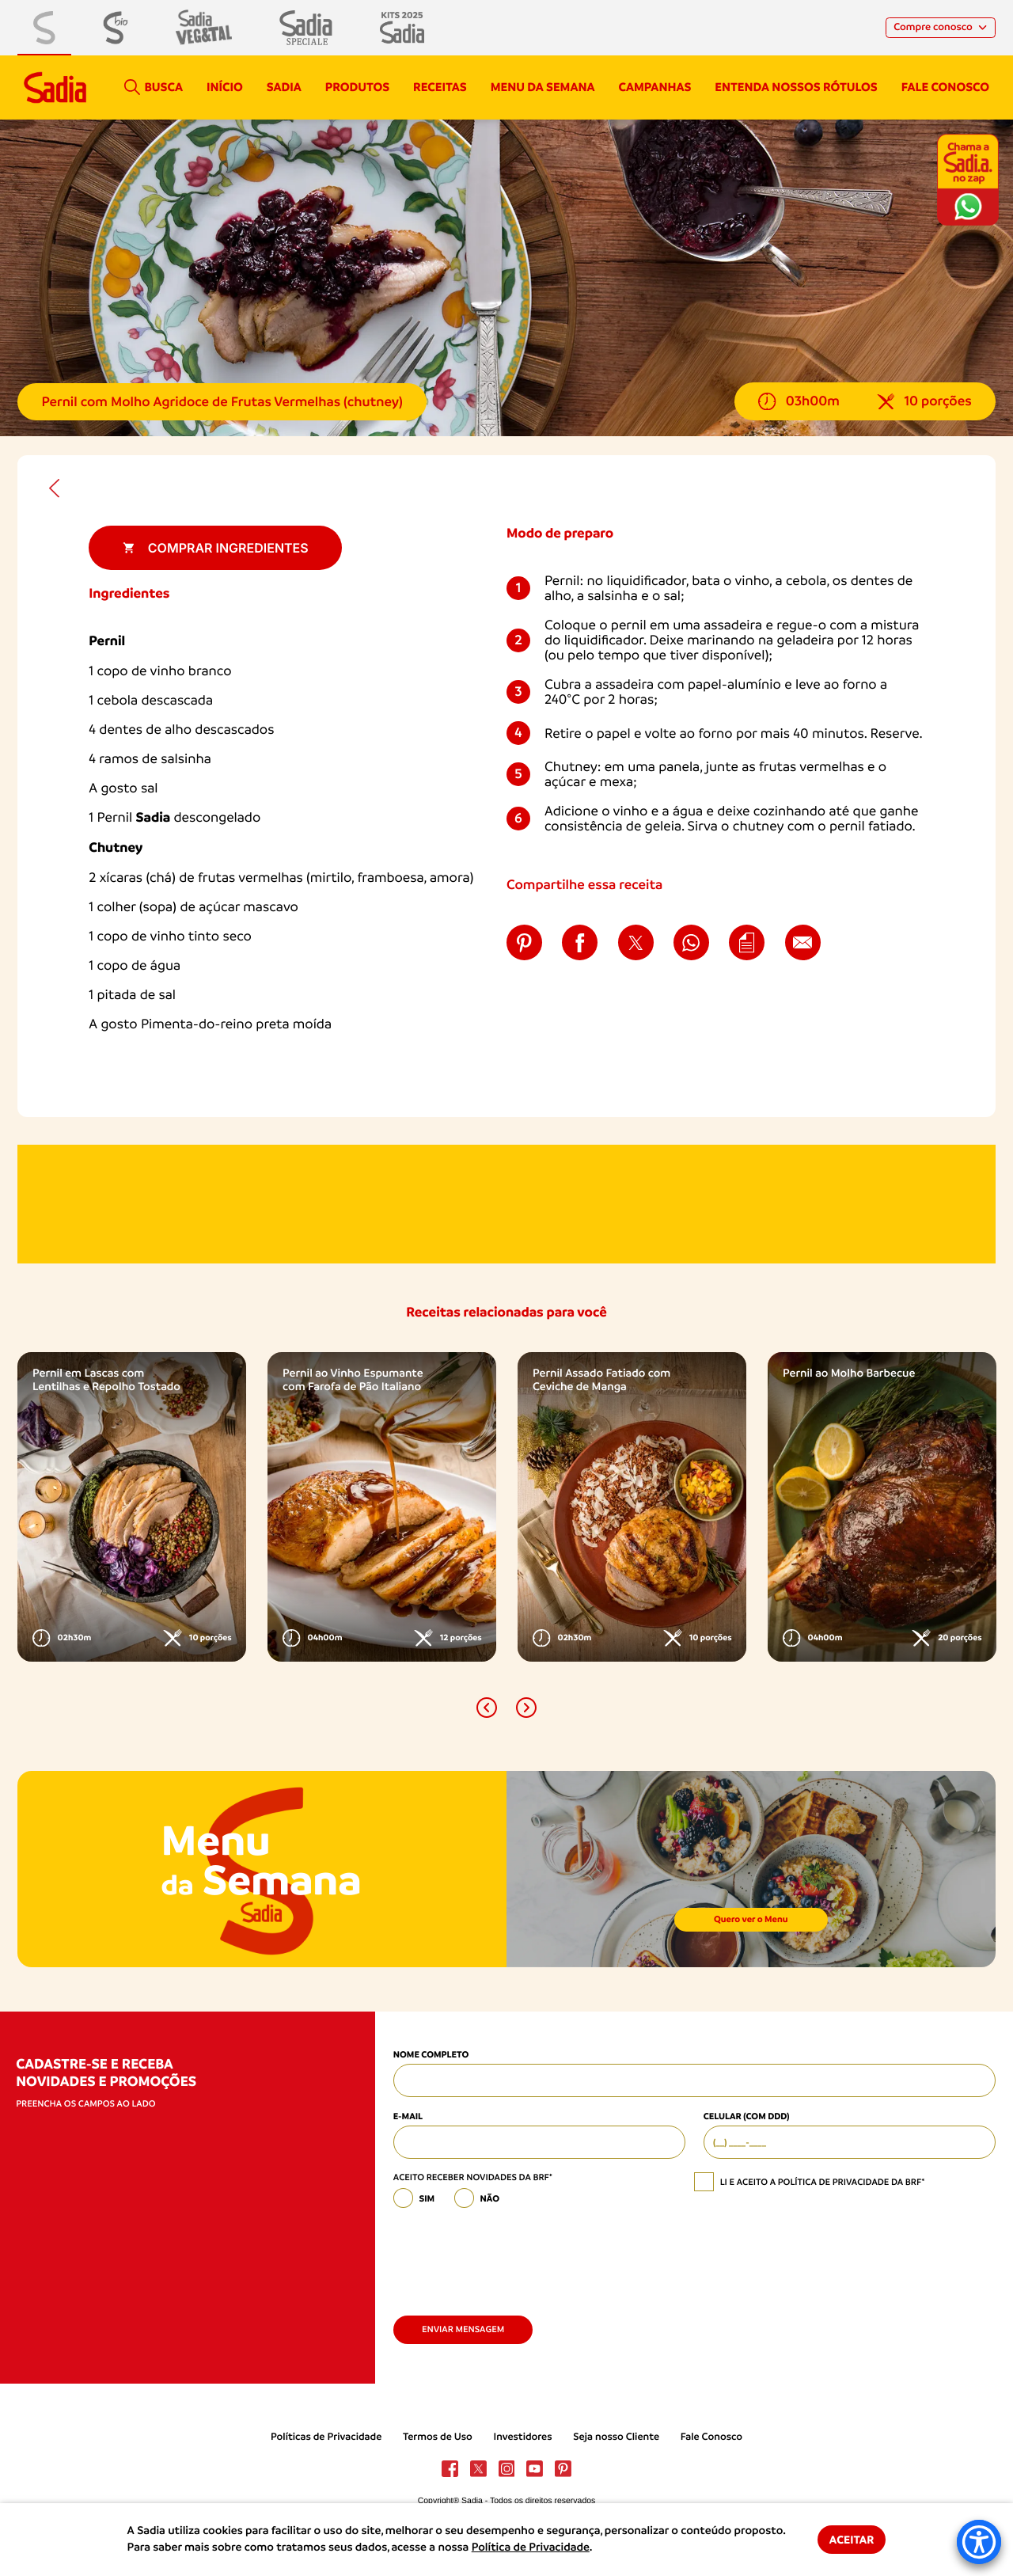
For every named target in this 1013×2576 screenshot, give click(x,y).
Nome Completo (431, 2054)
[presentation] (513, 2256)
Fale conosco (945, 87)
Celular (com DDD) (747, 2116)
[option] (131, 1506)
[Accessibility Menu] (979, 2542)
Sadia (284, 87)
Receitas (440, 87)
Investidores (523, 2437)
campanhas (654, 87)
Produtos (357, 87)
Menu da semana (543, 87)
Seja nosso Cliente (616, 2437)
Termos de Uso (437, 2437)
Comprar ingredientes (216, 548)
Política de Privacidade (531, 2547)
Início (225, 87)
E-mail (408, 2116)
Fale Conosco (711, 2437)
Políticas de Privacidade (326, 2437)
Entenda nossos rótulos (796, 87)
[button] (486, 1707)
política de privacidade (834, 2182)
